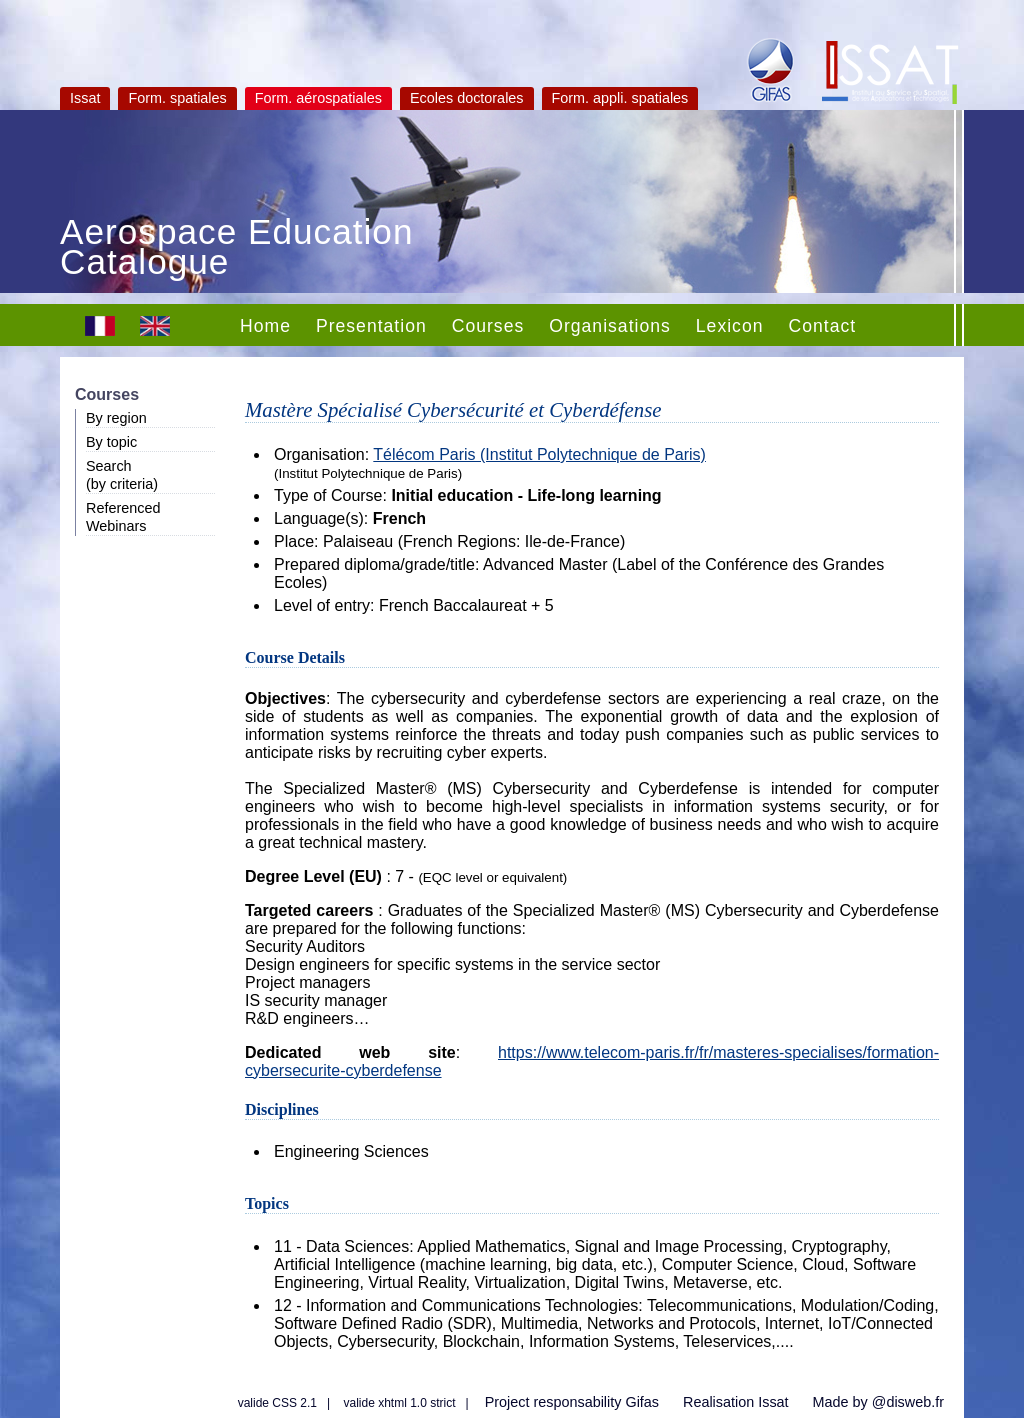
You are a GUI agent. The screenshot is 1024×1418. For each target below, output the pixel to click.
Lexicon (730, 326)
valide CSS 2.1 (277, 1403)
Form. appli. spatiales (620, 98)
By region (116, 418)
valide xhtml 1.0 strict (400, 1403)
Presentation (371, 326)
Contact (822, 326)
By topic (111, 442)
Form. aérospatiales (318, 98)
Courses (488, 326)
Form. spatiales (177, 98)
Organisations (610, 326)
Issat (85, 98)
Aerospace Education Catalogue (237, 249)
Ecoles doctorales (467, 98)
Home (265, 326)
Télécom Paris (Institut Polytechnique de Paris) (539, 454)
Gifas (642, 1402)
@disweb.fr (908, 1402)
